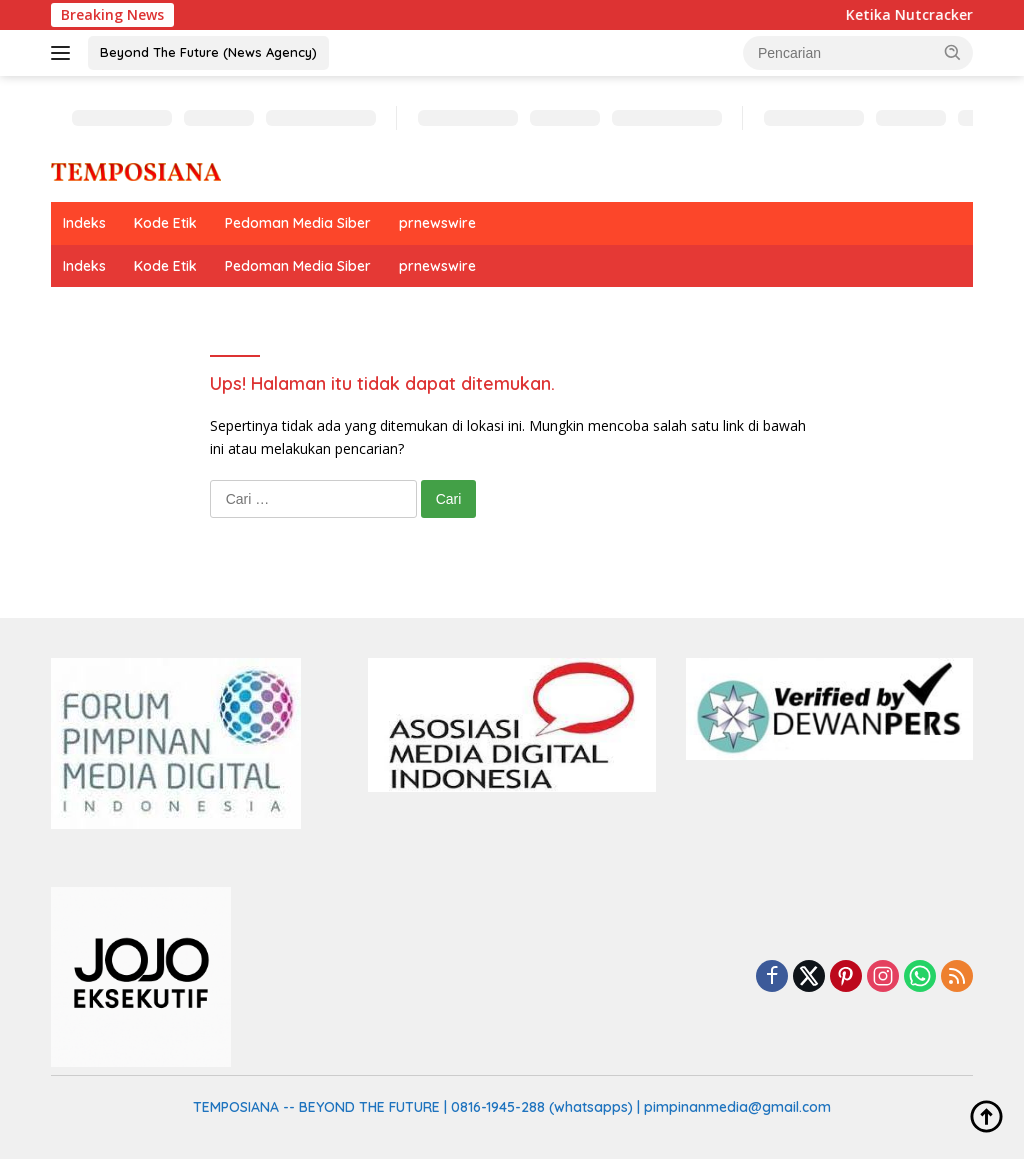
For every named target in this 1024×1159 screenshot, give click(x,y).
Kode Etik (165, 223)
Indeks (84, 223)
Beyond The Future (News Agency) (208, 52)
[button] (953, 52)
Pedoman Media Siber (298, 223)
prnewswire (437, 223)
